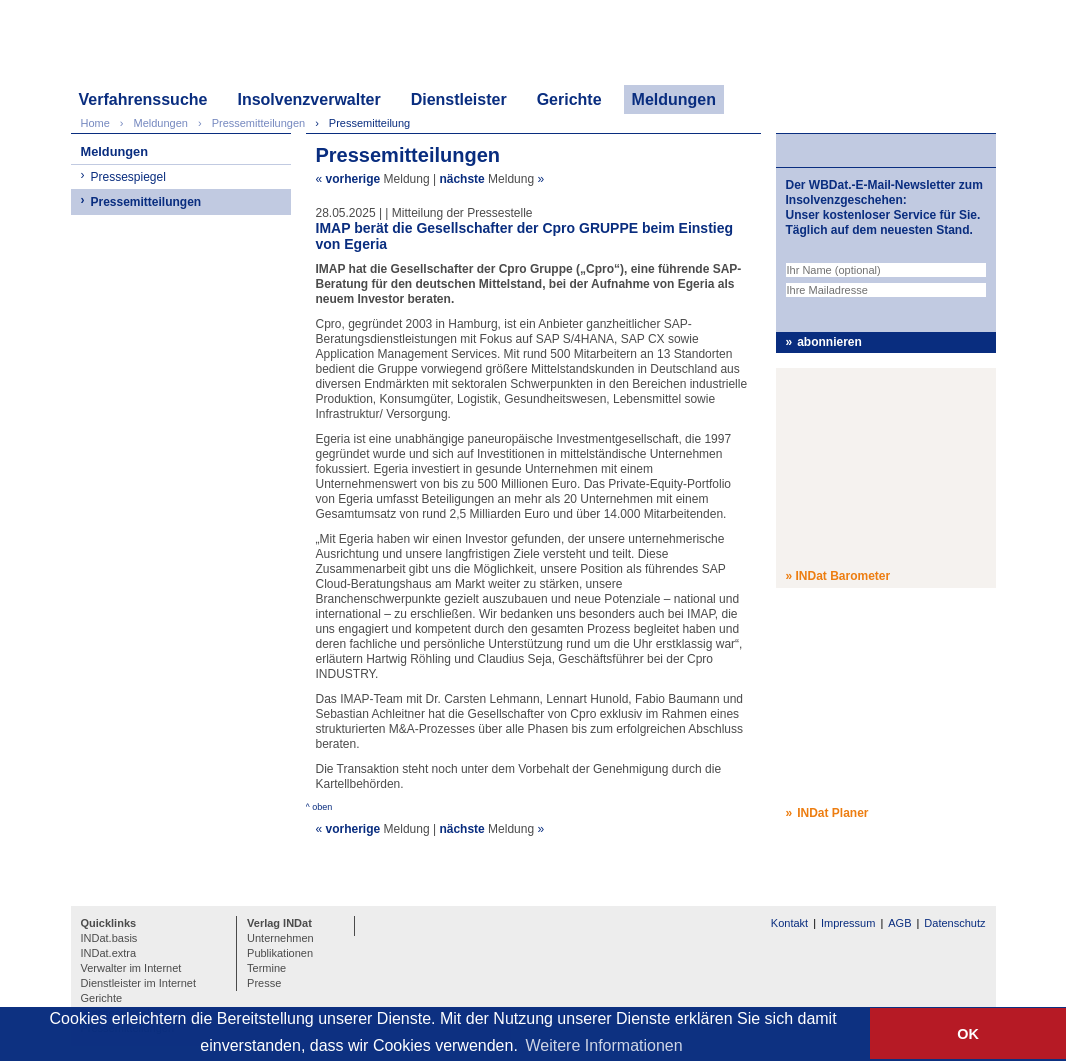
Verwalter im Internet (131, 968)
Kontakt (789, 923)
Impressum (848, 923)
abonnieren (829, 342)
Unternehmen (280, 938)
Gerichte (569, 99)
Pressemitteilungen (146, 202)
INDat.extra (109, 953)
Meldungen (674, 99)
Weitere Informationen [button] (604, 1045)
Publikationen (280, 953)
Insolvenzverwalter (308, 99)
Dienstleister (459, 99)
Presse (264, 983)
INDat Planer (832, 813)
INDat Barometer (843, 576)
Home (95, 123)
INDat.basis (109, 938)
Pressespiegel (128, 177)
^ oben (319, 807)
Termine (266, 968)
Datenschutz (954, 923)
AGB (899, 923)
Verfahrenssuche (143, 99)
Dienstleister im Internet (139, 983)
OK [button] (968, 1034)
